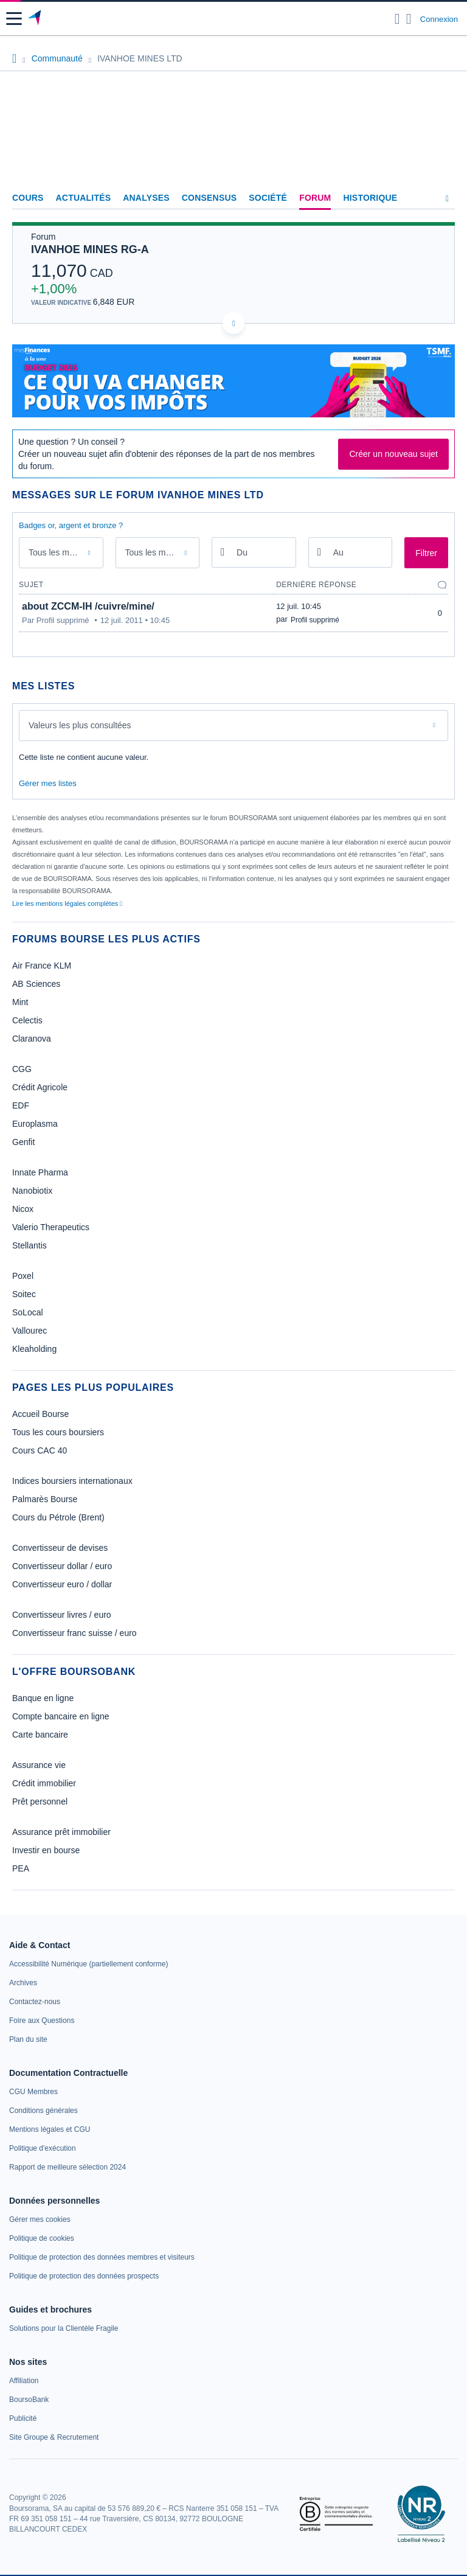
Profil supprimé (315, 620)
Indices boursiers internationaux (72, 1481)
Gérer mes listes (48, 783)
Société (268, 198)
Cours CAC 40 (39, 1450)
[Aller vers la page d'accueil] (35, 19)
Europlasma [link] (35, 1124)
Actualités (83, 198)
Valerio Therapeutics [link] (50, 1227)
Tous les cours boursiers (58, 1432)
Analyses (146, 198)
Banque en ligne (43, 1698)
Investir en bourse (46, 1850)
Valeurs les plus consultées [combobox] (80, 725)
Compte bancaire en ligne (60, 1716)
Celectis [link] (27, 1020)
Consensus (209, 198)
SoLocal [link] (27, 1312)
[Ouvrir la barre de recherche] (397, 19)
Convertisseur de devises (60, 1548)
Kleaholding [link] (34, 1349)
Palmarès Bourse (44, 1499)
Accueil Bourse (40, 1414)
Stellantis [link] (29, 1245)
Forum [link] (315, 198)
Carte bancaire (40, 1734)
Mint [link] (20, 1002)
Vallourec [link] (29, 1330)
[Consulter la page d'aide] (409, 19)
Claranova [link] (31, 1038)
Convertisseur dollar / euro (62, 1566)
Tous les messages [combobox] (63, 552)
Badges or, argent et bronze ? (71, 525)
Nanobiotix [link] (32, 1191)
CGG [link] (22, 1069)
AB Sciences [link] (36, 984)
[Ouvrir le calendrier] (222, 552)
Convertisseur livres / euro (61, 1615)
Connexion (439, 19)
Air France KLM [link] (41, 965)
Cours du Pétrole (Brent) (58, 1517)
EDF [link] (20, 1105)
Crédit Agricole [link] (39, 1087)
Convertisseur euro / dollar (62, 1584)
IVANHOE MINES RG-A (90, 249)
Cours (28, 198)
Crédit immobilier (44, 1783)
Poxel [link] (22, 1276)
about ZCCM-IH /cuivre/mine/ (88, 606)
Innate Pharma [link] (40, 1172)
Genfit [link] (23, 1142)
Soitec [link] (24, 1294)
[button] (14, 18)
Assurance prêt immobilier (61, 1832)
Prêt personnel (39, 1801)
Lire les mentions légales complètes (67, 903)
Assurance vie (39, 1765)
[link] (88, 1964)
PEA (20, 1868)
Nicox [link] (22, 1209)
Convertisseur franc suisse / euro (74, 1633)
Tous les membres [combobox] (159, 552)
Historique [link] (370, 198)
